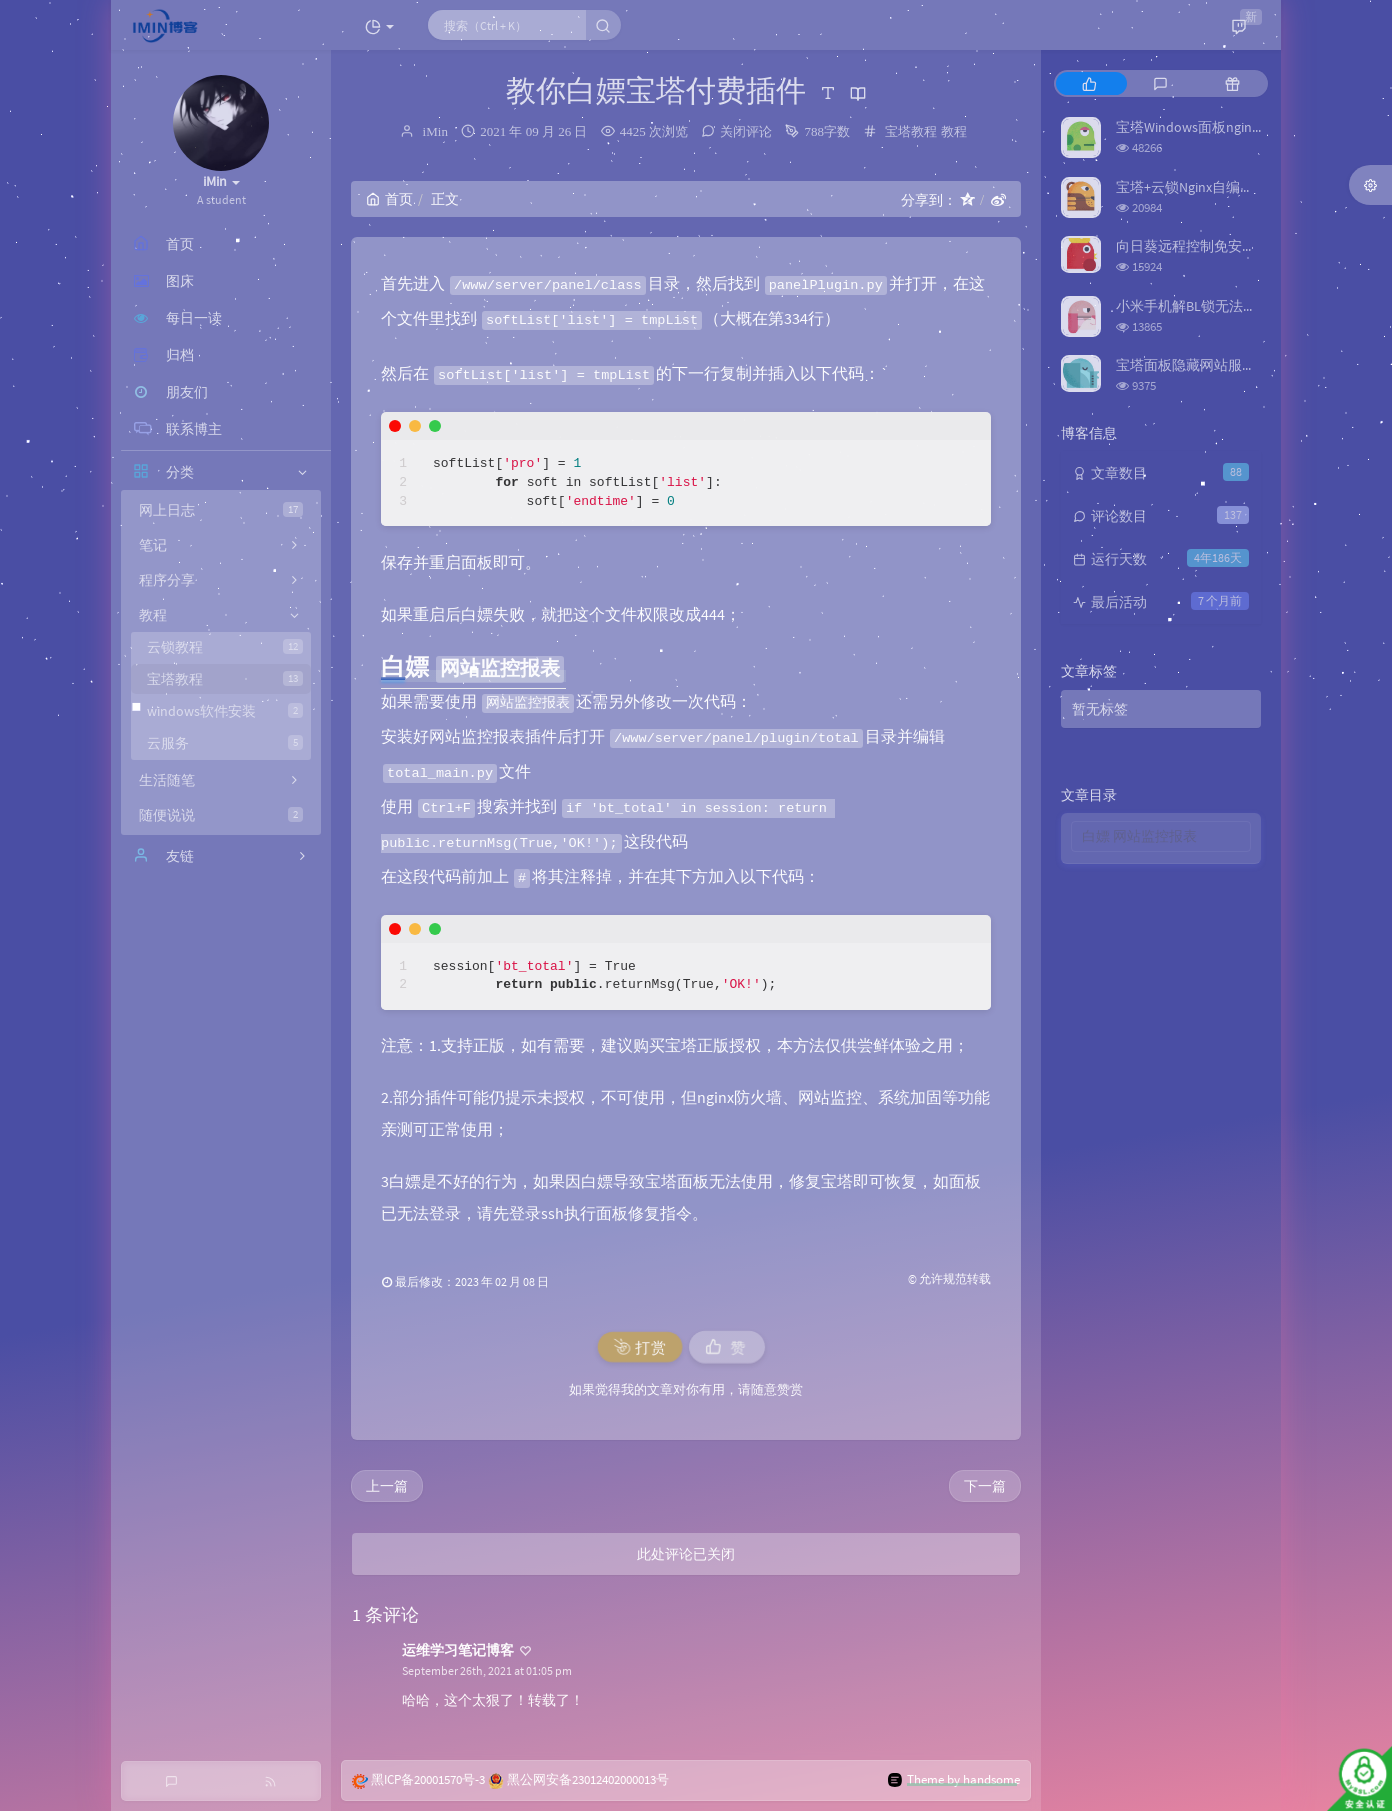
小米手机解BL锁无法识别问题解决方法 (1235, 306)
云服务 (225, 743)
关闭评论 (746, 131)
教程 (954, 131)
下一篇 (985, 1486)
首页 (389, 199)
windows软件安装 (225, 711)
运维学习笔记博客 (458, 1650)
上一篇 (387, 1486)
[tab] (1089, 83)
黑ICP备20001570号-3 (428, 1779)
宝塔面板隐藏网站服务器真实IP (1213, 365)
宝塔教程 (225, 679)
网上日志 (221, 510)
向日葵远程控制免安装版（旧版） (1221, 246)
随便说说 (221, 815)
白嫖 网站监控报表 (1139, 836)
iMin (435, 131)
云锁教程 (225, 647)
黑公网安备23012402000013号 (588, 1779)
